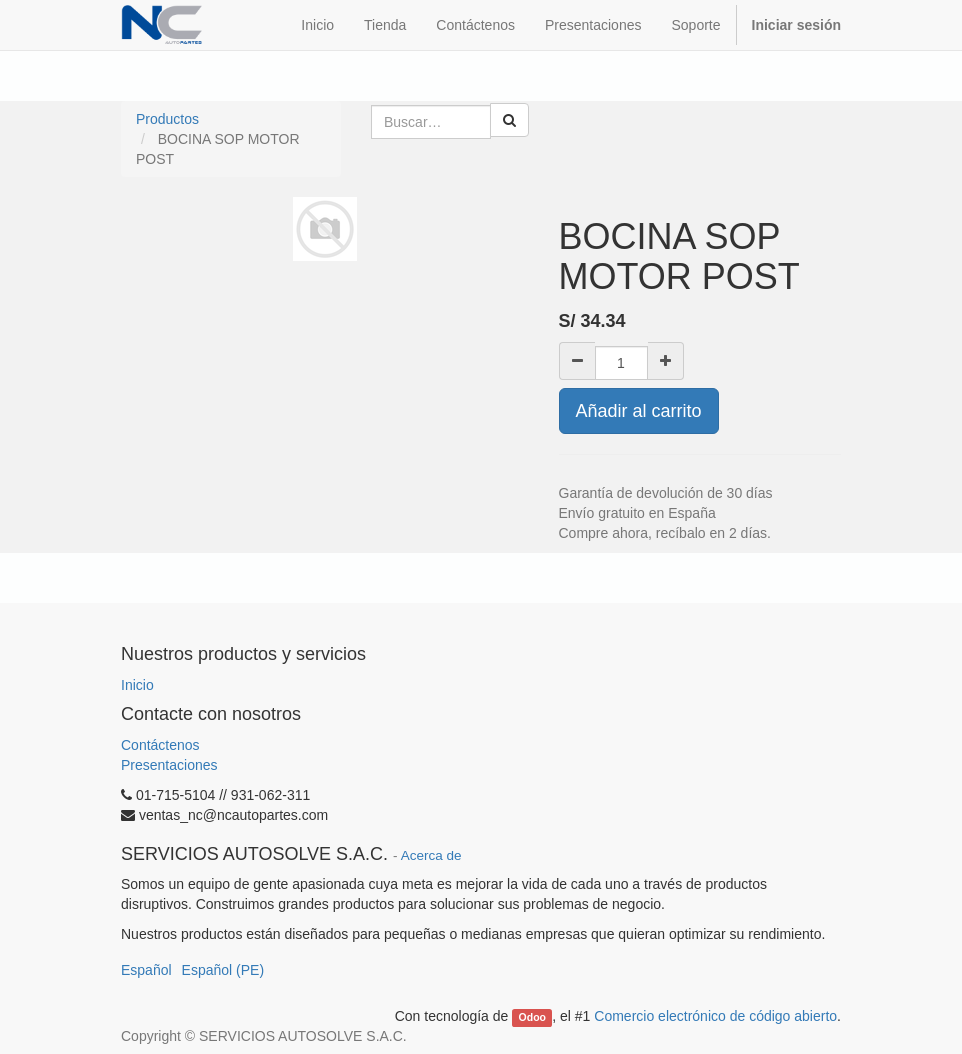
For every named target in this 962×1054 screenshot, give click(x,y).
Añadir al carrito (639, 411)
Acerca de (431, 855)
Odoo (532, 1017)
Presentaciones (169, 765)
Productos (167, 119)
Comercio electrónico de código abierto (715, 1016)
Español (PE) (223, 970)
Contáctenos (160, 745)
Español (146, 970)
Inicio (137, 685)
